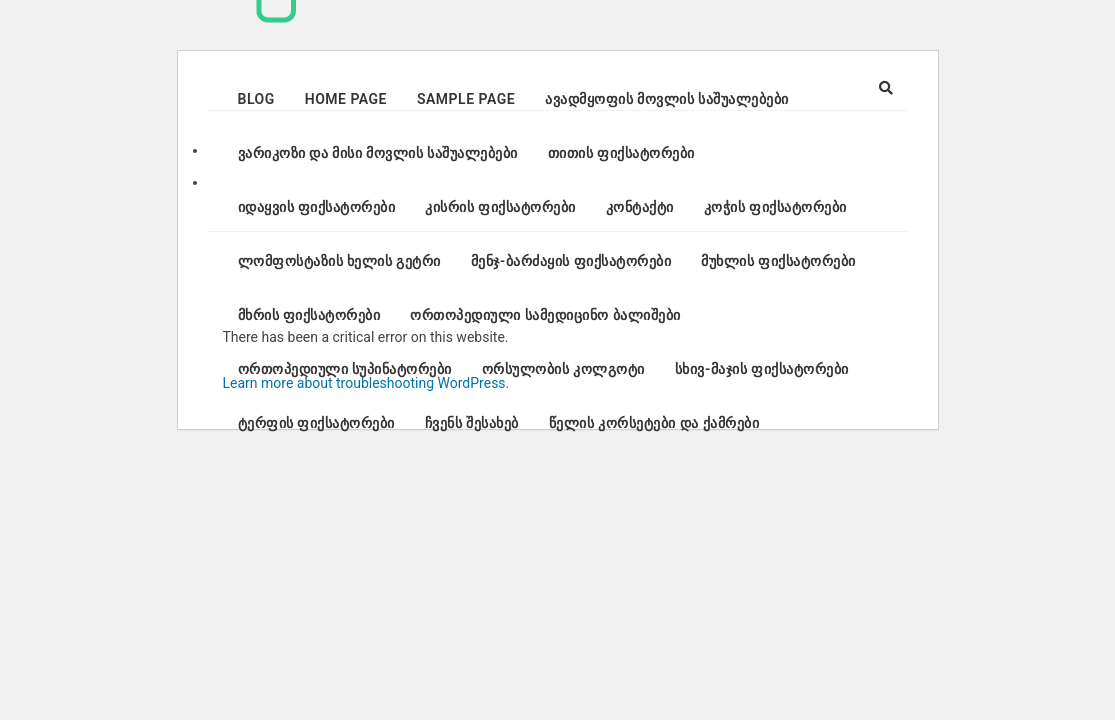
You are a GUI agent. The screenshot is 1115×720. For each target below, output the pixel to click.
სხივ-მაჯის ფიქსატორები (762, 369)
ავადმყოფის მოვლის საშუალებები (666, 99)
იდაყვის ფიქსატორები (317, 207)
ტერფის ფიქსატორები (316, 423)
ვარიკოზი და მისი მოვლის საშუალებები (378, 153)
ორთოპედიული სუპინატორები (345, 369)
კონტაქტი (640, 207)
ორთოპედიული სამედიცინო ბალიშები (545, 315)
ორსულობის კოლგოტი (563, 369)
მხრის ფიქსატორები (309, 315)
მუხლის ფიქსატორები (778, 261)
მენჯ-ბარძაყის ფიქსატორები (571, 261)
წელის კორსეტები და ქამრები (654, 423)
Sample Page (466, 99)
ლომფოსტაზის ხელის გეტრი (339, 261)
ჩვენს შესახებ (472, 423)
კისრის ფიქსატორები (500, 207)
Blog (256, 99)
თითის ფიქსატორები (621, 153)
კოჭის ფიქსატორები (775, 207)
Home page (346, 99)
